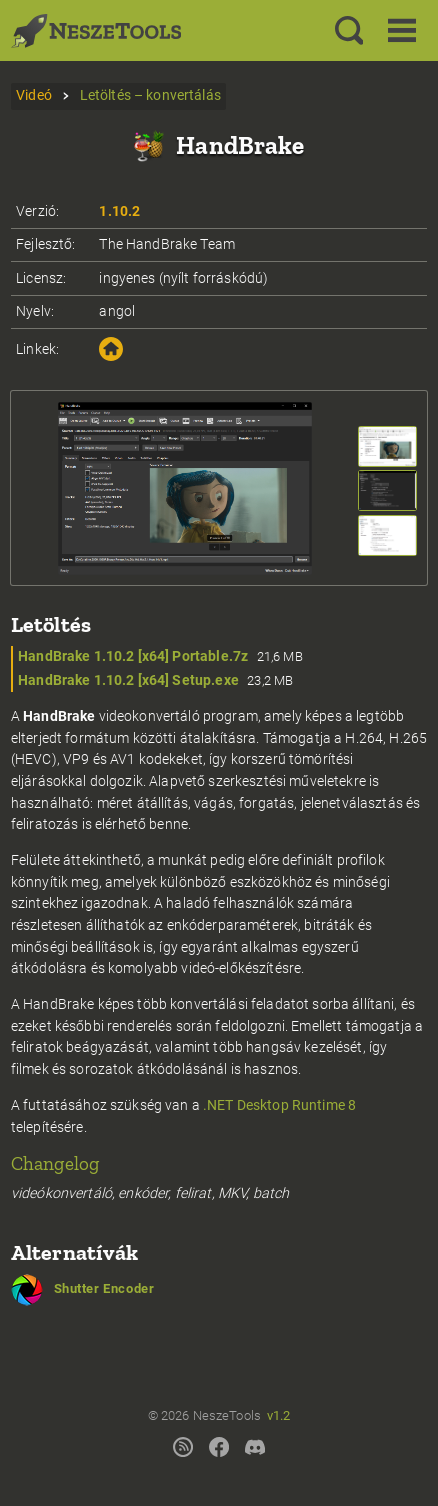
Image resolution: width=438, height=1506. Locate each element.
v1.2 (279, 1415)
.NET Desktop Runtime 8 (279, 1105)
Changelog (55, 1163)
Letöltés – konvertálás (150, 95)
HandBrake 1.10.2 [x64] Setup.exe (128, 680)
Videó (34, 95)
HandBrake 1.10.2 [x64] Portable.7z (133, 656)
